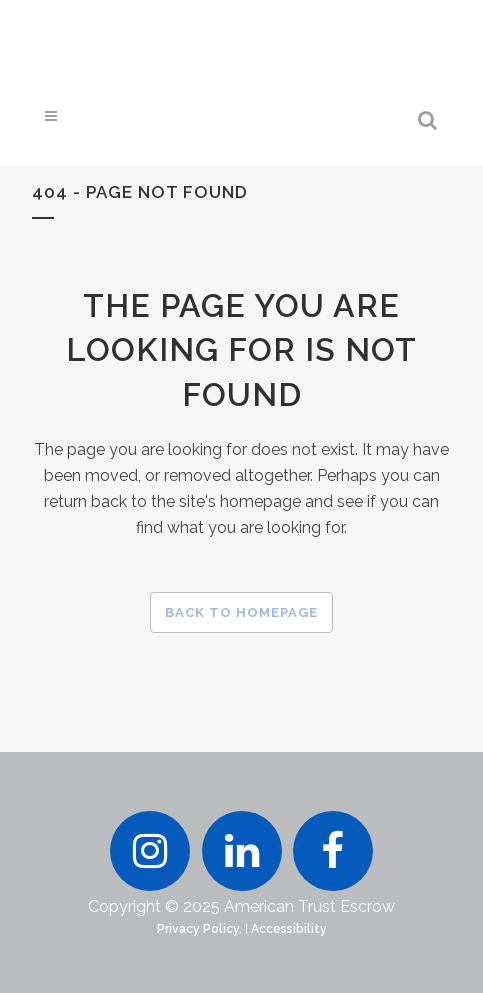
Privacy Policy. (199, 929)
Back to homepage (241, 612)
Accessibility (289, 929)
